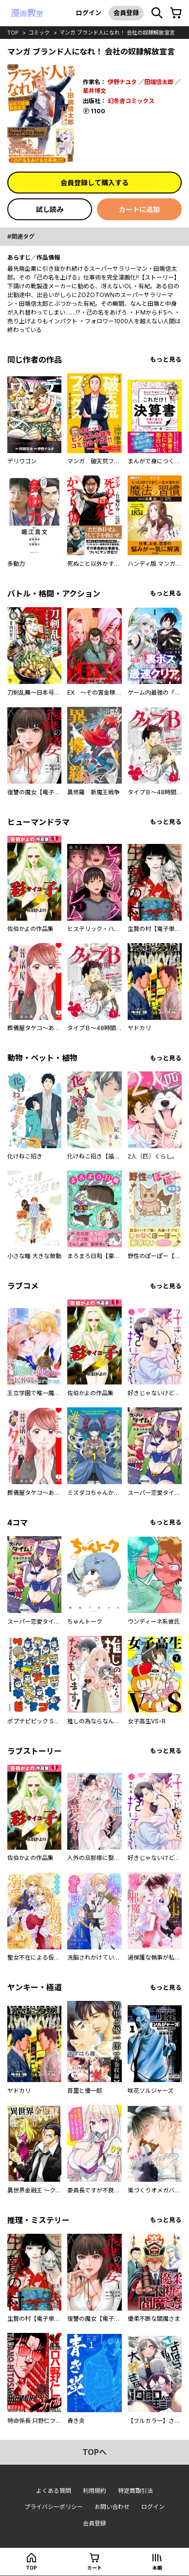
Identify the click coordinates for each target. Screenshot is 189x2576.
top (13, 32)
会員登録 (126, 13)
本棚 (157, 2568)
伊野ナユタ (122, 82)
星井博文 (94, 90)
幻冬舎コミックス (131, 101)
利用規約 (94, 2490)
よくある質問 (53, 2490)
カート (94, 2568)
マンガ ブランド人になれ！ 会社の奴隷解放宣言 (117, 32)
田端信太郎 (158, 82)
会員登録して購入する (94, 182)
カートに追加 (139, 209)
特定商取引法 (135, 2490)
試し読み (49, 209)
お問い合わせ (112, 2506)
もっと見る (166, 359)
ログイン (88, 13)
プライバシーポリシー (53, 2506)
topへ (94, 2452)
